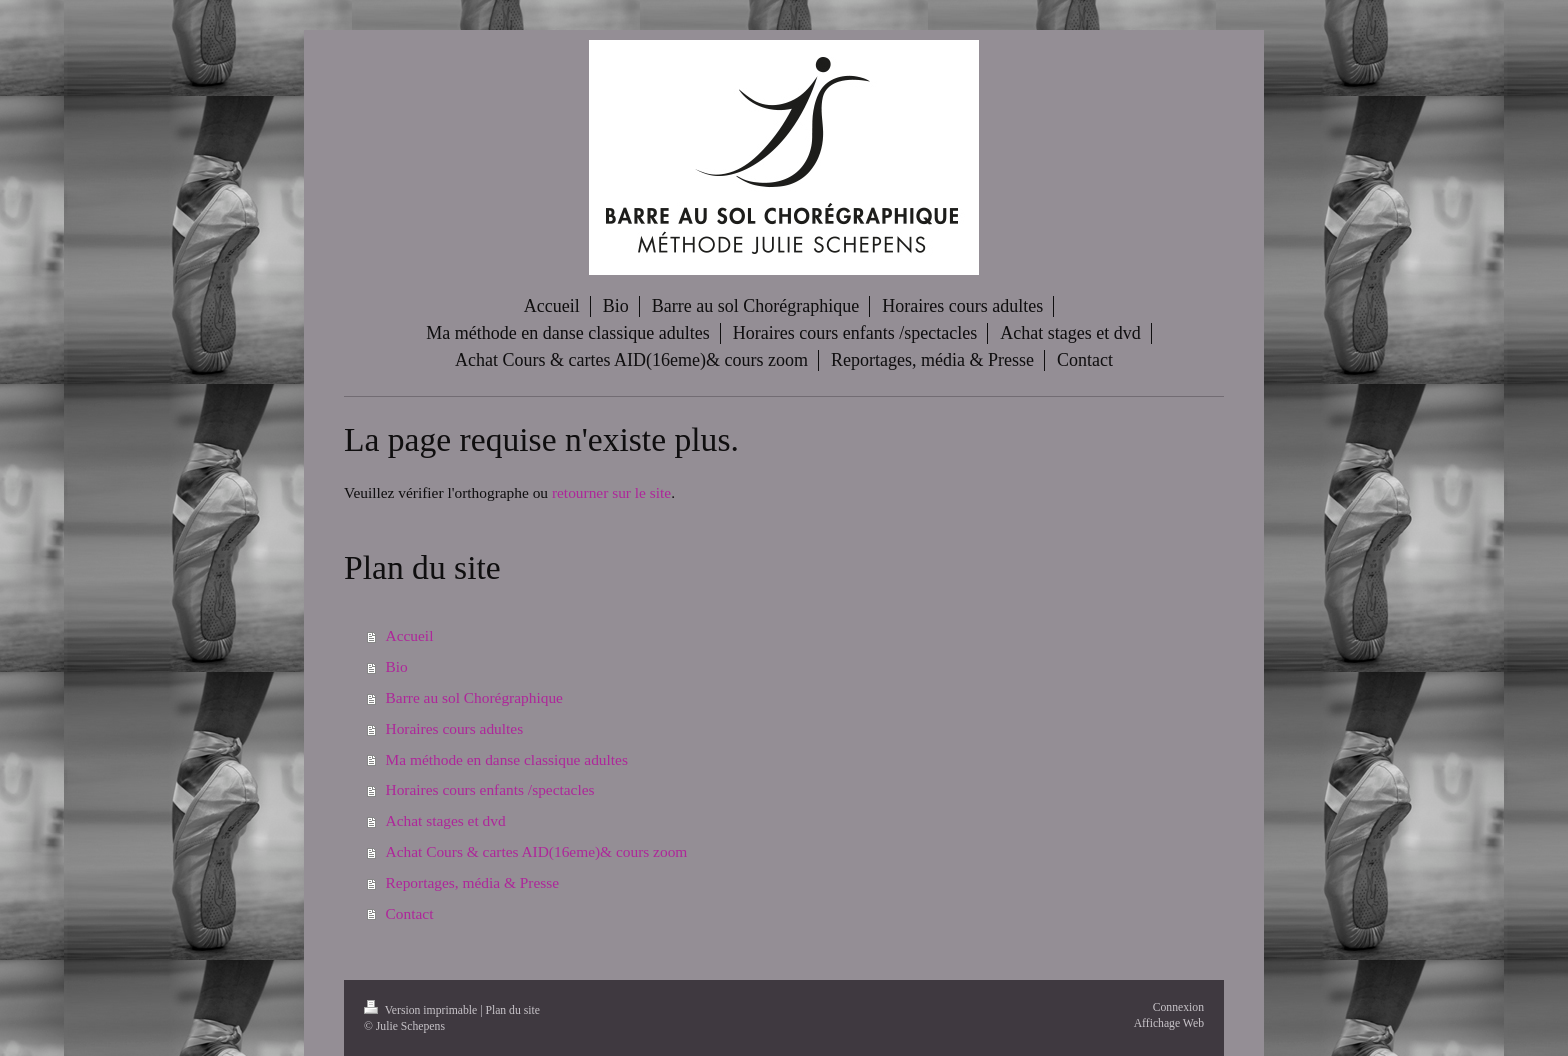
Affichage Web (1169, 1023)
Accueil (410, 635)
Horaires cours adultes (455, 728)
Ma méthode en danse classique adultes (507, 759)
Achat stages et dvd (446, 820)
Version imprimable (422, 1010)
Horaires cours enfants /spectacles (490, 789)
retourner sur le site (611, 492)
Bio (397, 666)
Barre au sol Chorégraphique (474, 697)
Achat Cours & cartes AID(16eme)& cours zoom (537, 851)
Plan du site (512, 1010)
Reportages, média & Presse (473, 882)
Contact (410, 913)
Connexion (1178, 1007)
